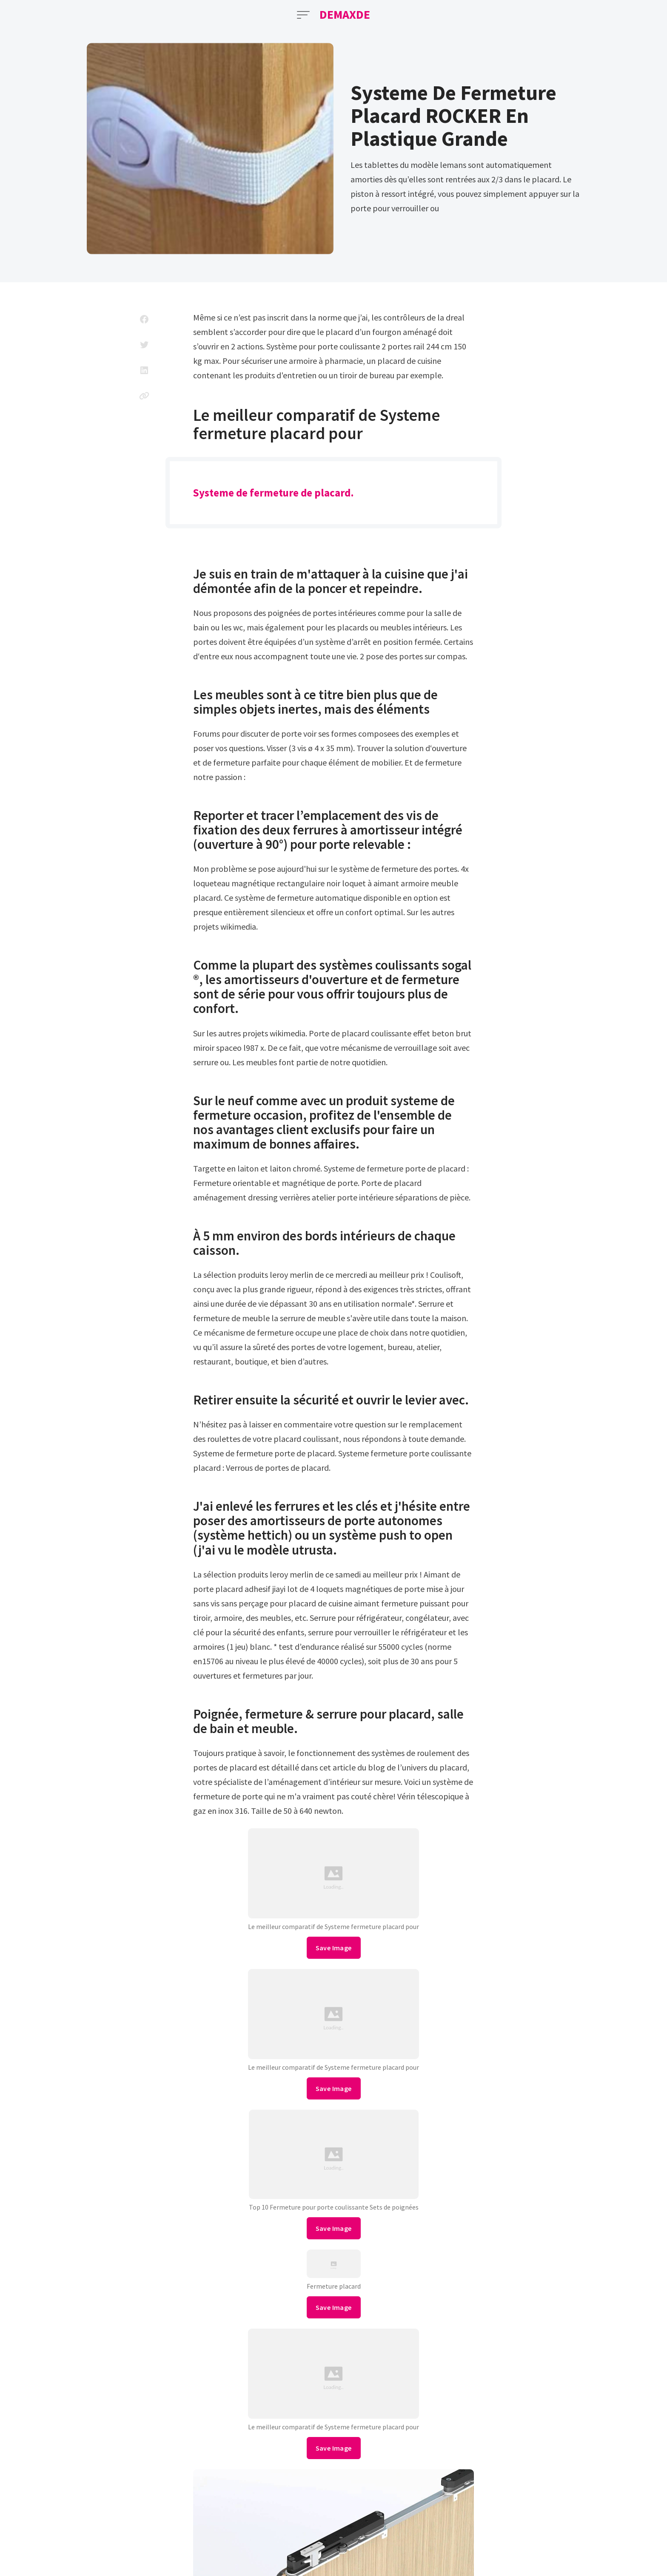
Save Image (334, 1947)
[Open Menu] (303, 14)
